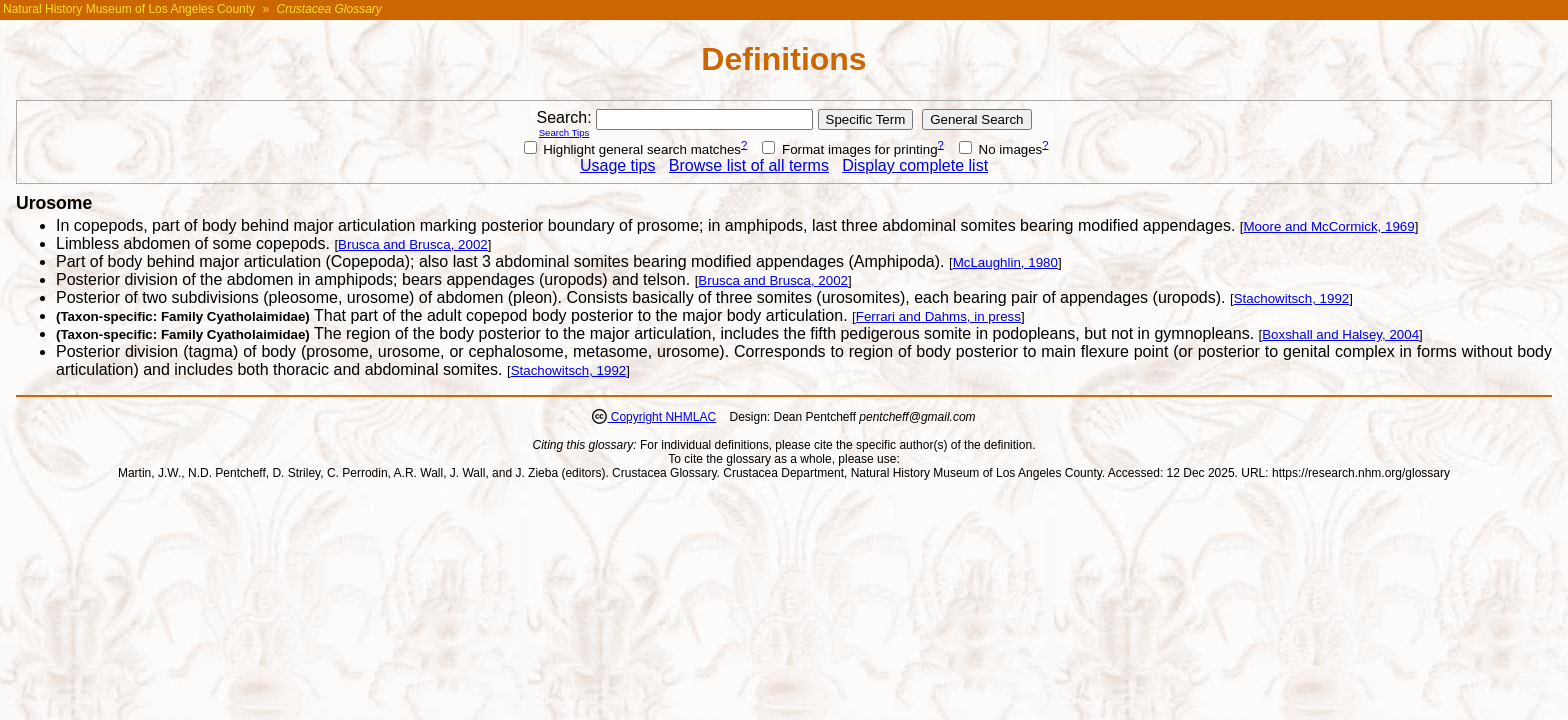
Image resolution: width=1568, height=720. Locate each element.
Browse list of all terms (749, 165)
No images (1000, 149)
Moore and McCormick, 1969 (1329, 226)
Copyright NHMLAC (661, 417)
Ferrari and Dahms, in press (938, 316)
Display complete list (915, 165)
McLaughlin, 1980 (1005, 262)
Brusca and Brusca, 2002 (413, 244)
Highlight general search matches (633, 149)
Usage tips (618, 165)
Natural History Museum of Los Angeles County (129, 9)
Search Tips (564, 132)
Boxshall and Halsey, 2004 (1340, 334)
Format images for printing (849, 149)
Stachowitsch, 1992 (1292, 298)
